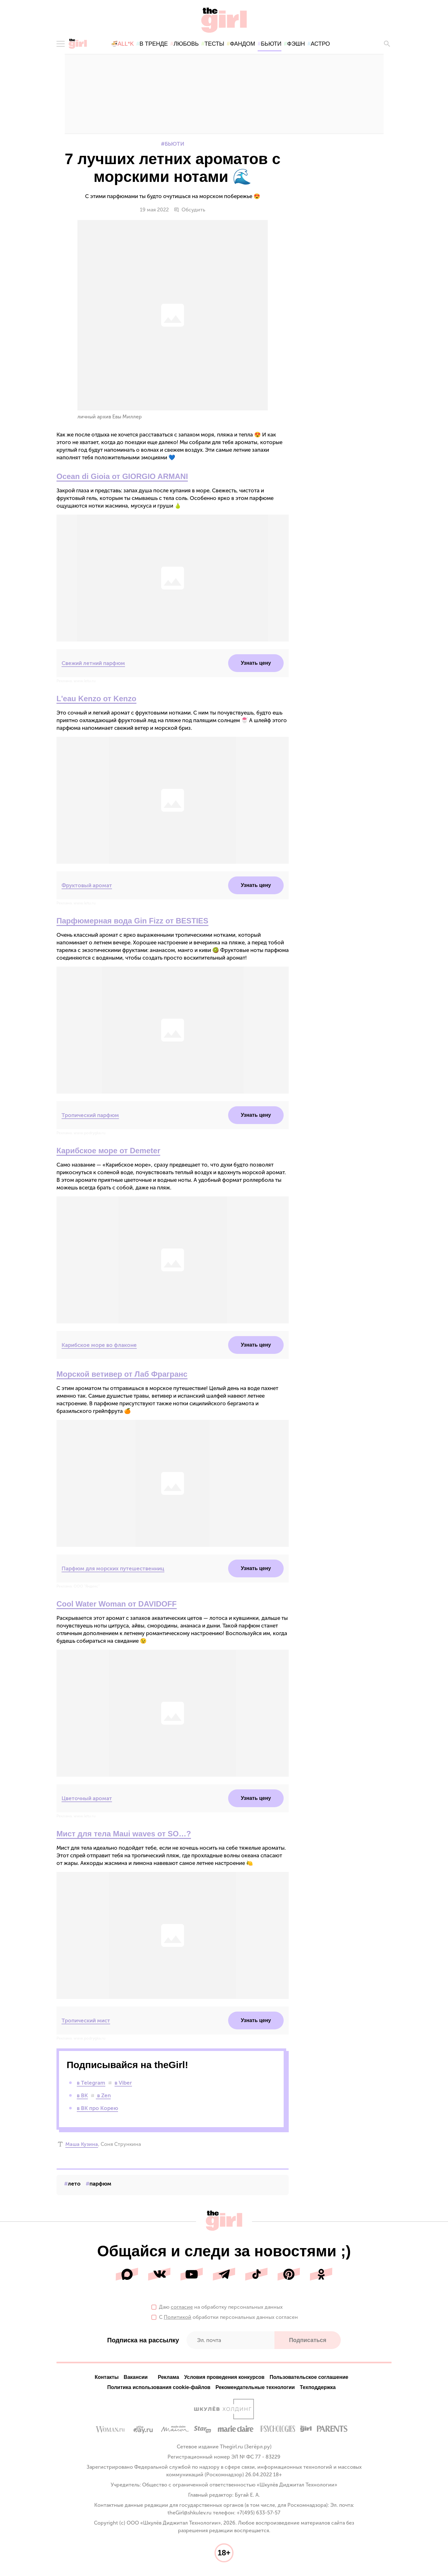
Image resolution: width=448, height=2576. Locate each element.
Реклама (168, 2378)
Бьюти (174, 145)
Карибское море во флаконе (99, 1346)
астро (320, 44)
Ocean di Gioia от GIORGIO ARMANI (122, 477)
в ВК (82, 2096)
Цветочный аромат (87, 1799)
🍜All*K (122, 44)
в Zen (103, 2096)
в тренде (154, 44)
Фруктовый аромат (87, 886)
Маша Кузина (81, 2145)
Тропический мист (86, 2021)
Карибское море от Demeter (108, 1151)
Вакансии (136, 2378)
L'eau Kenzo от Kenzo (96, 699)
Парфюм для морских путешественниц (113, 1569)
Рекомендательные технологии (255, 2388)
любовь (186, 44)
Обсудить (189, 210)
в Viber (123, 2083)
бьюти (271, 44)
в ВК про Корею (97, 2109)
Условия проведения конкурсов (224, 2378)
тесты (214, 44)
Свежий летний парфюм (93, 664)
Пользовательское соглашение (309, 2378)
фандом (242, 44)
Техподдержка (318, 2388)
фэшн (296, 44)
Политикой (177, 2318)
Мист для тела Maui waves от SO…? (123, 1834)
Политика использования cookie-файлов (158, 2388)
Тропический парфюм (90, 1116)
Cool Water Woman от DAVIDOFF (116, 1605)
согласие (182, 2308)
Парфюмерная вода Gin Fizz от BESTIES (132, 921)
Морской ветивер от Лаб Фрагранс (122, 1375)
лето (74, 2184)
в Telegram (91, 2083)
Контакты (106, 2378)
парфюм (100, 2184)
